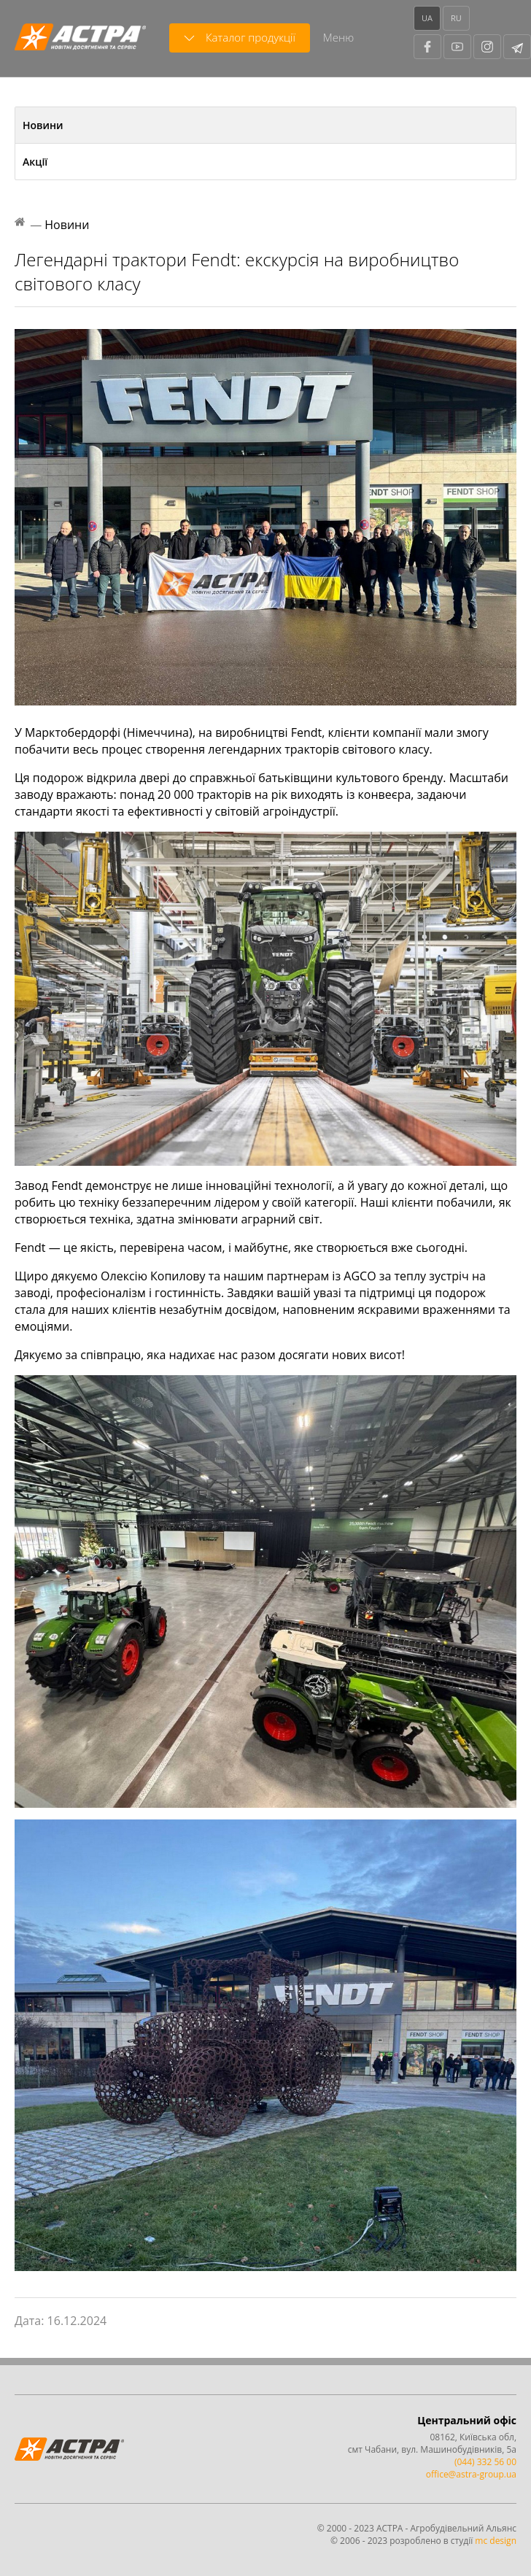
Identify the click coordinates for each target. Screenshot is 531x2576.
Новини (43, 125)
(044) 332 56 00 (485, 2462)
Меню (338, 37)
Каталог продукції (239, 37)
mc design (495, 2540)
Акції (35, 162)
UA (427, 17)
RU (456, 17)
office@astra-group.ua (471, 2474)
